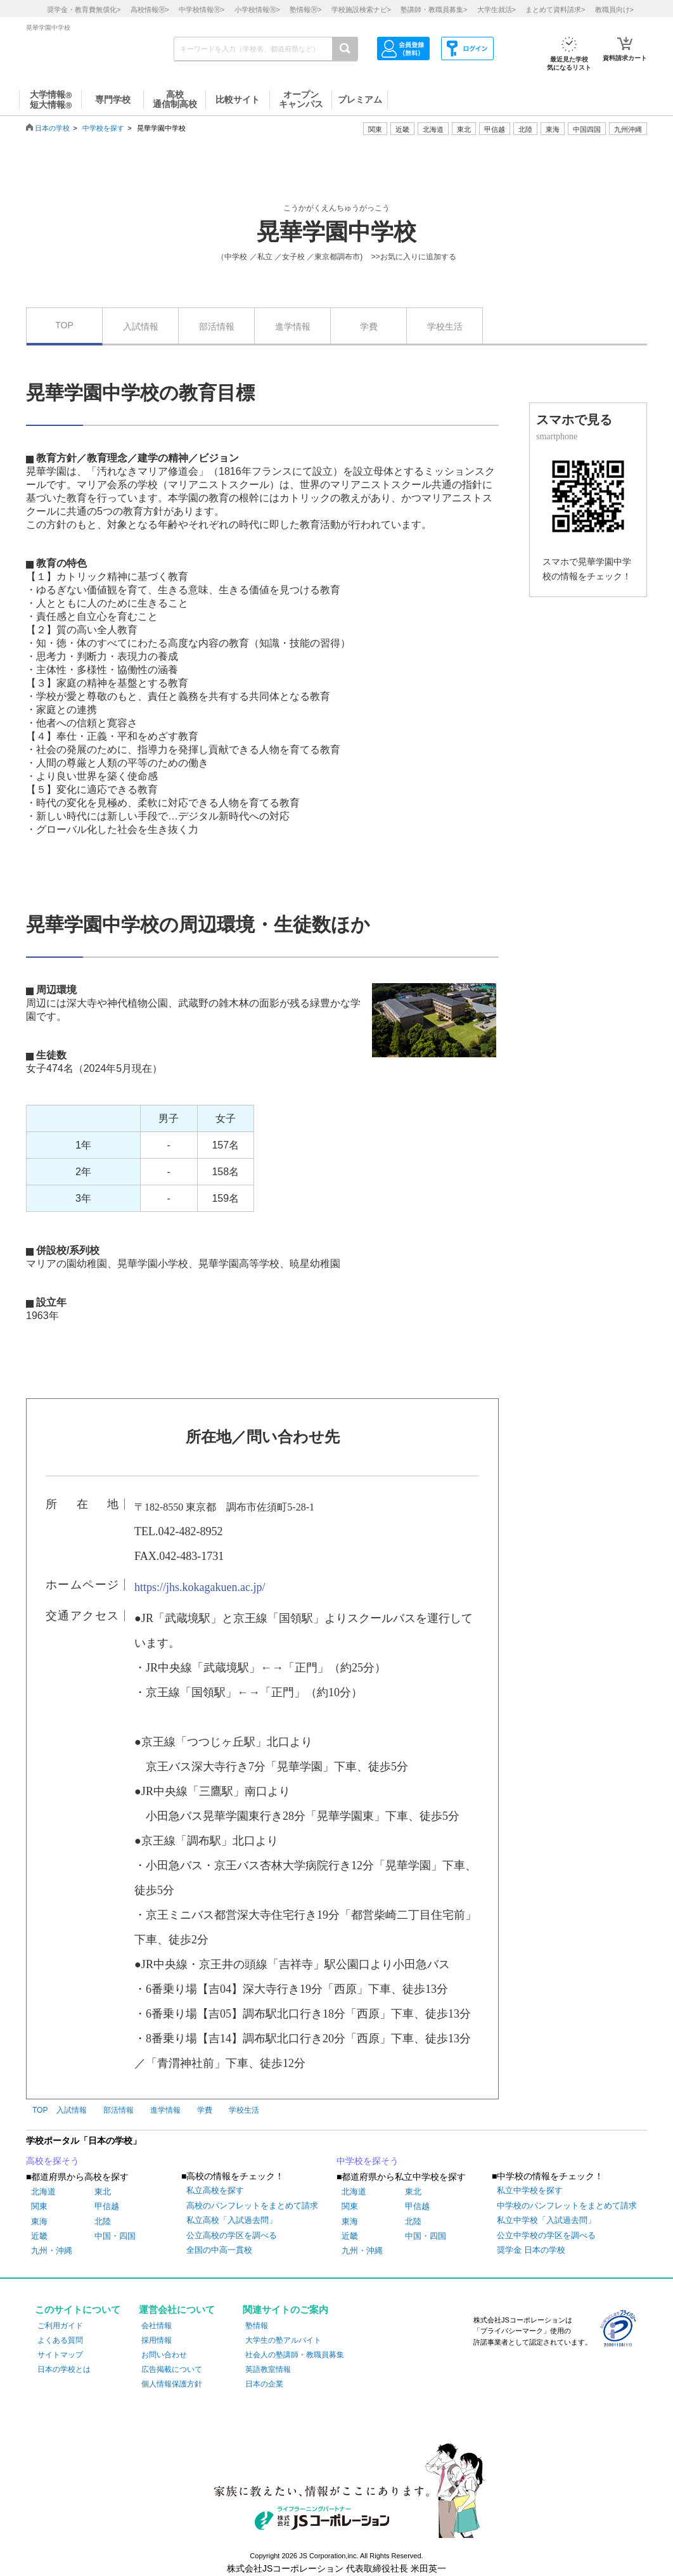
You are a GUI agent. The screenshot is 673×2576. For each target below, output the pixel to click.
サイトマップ (60, 2354)
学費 (369, 326)
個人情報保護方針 (171, 2384)
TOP (64, 325)
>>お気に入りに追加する (413, 256)
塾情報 (256, 2325)
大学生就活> (496, 9)
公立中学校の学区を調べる (546, 2235)
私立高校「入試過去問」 (231, 2220)
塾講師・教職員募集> (434, 9)
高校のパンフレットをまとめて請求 (252, 2205)
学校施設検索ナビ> (361, 9)
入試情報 (140, 326)
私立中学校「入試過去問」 (546, 2220)
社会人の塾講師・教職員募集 (294, 2354)
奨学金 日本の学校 (531, 2250)
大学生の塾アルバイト (283, 2340)
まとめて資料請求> (555, 9)
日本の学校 (52, 128)
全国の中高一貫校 (219, 2250)
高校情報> (150, 9)
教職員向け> (614, 9)
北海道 (433, 129)
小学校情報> (257, 9)
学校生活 (445, 326)
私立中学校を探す (530, 2190)
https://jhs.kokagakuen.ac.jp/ (199, 1587)
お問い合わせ (164, 2354)
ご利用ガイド (60, 2325)
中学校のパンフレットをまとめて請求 (567, 2205)
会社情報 (156, 2325)
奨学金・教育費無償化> (83, 9)
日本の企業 (264, 2384)
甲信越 (106, 2206)
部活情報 (216, 326)
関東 (39, 2206)
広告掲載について (171, 2369)
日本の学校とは (64, 2369)
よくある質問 (60, 2340)
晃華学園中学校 (336, 232)
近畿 (39, 2236)
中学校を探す (103, 128)
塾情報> (305, 9)
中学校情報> (201, 9)
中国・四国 (115, 2236)
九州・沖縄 (51, 2250)
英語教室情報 (268, 2369)
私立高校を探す (215, 2190)
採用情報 (156, 2340)
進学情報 (293, 326)
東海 (39, 2221)
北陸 (102, 2221)
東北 (102, 2191)
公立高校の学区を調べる (231, 2235)
